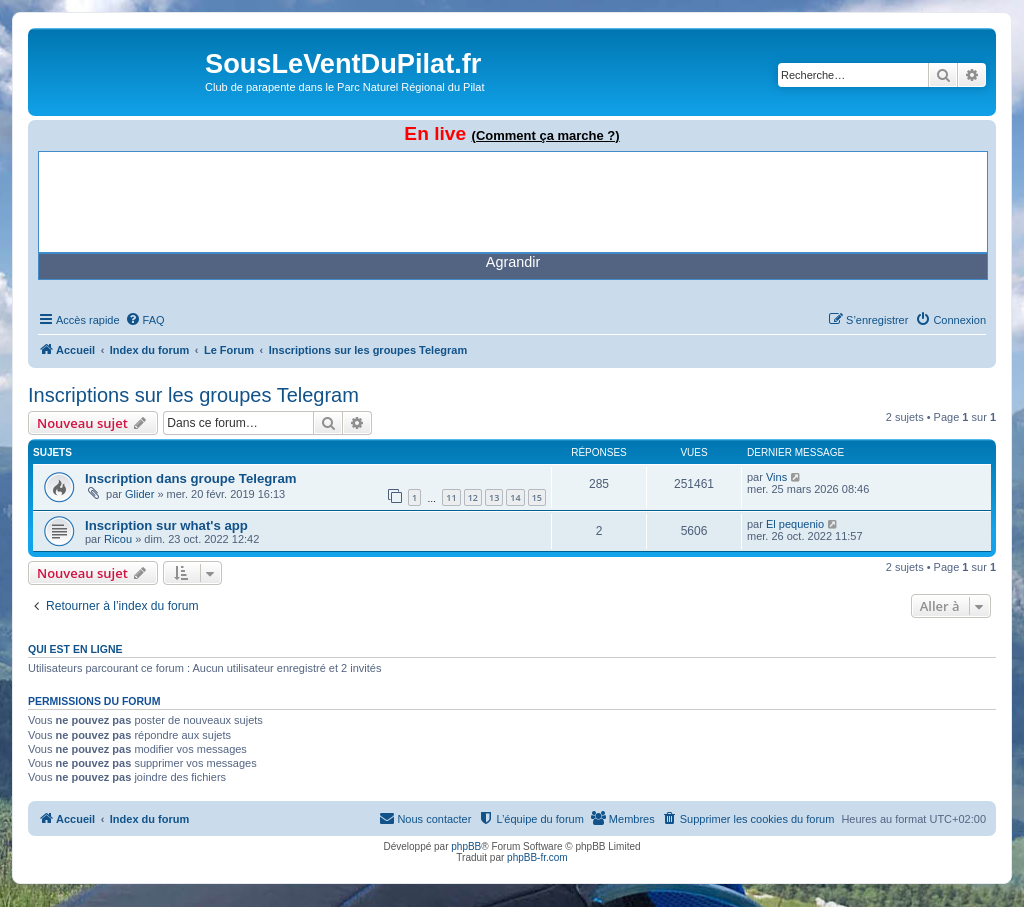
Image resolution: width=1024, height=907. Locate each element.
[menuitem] (145, 320)
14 (515, 497)
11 (451, 497)
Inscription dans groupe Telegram (191, 478)
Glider (139, 494)
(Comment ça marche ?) (546, 135)
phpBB (466, 846)
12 (473, 497)
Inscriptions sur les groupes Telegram (193, 395)
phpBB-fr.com (537, 857)
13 (494, 497)
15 (537, 497)
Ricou (118, 539)
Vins (776, 477)
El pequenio (795, 524)
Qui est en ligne (75, 649)
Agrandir (513, 262)
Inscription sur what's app (166, 525)
